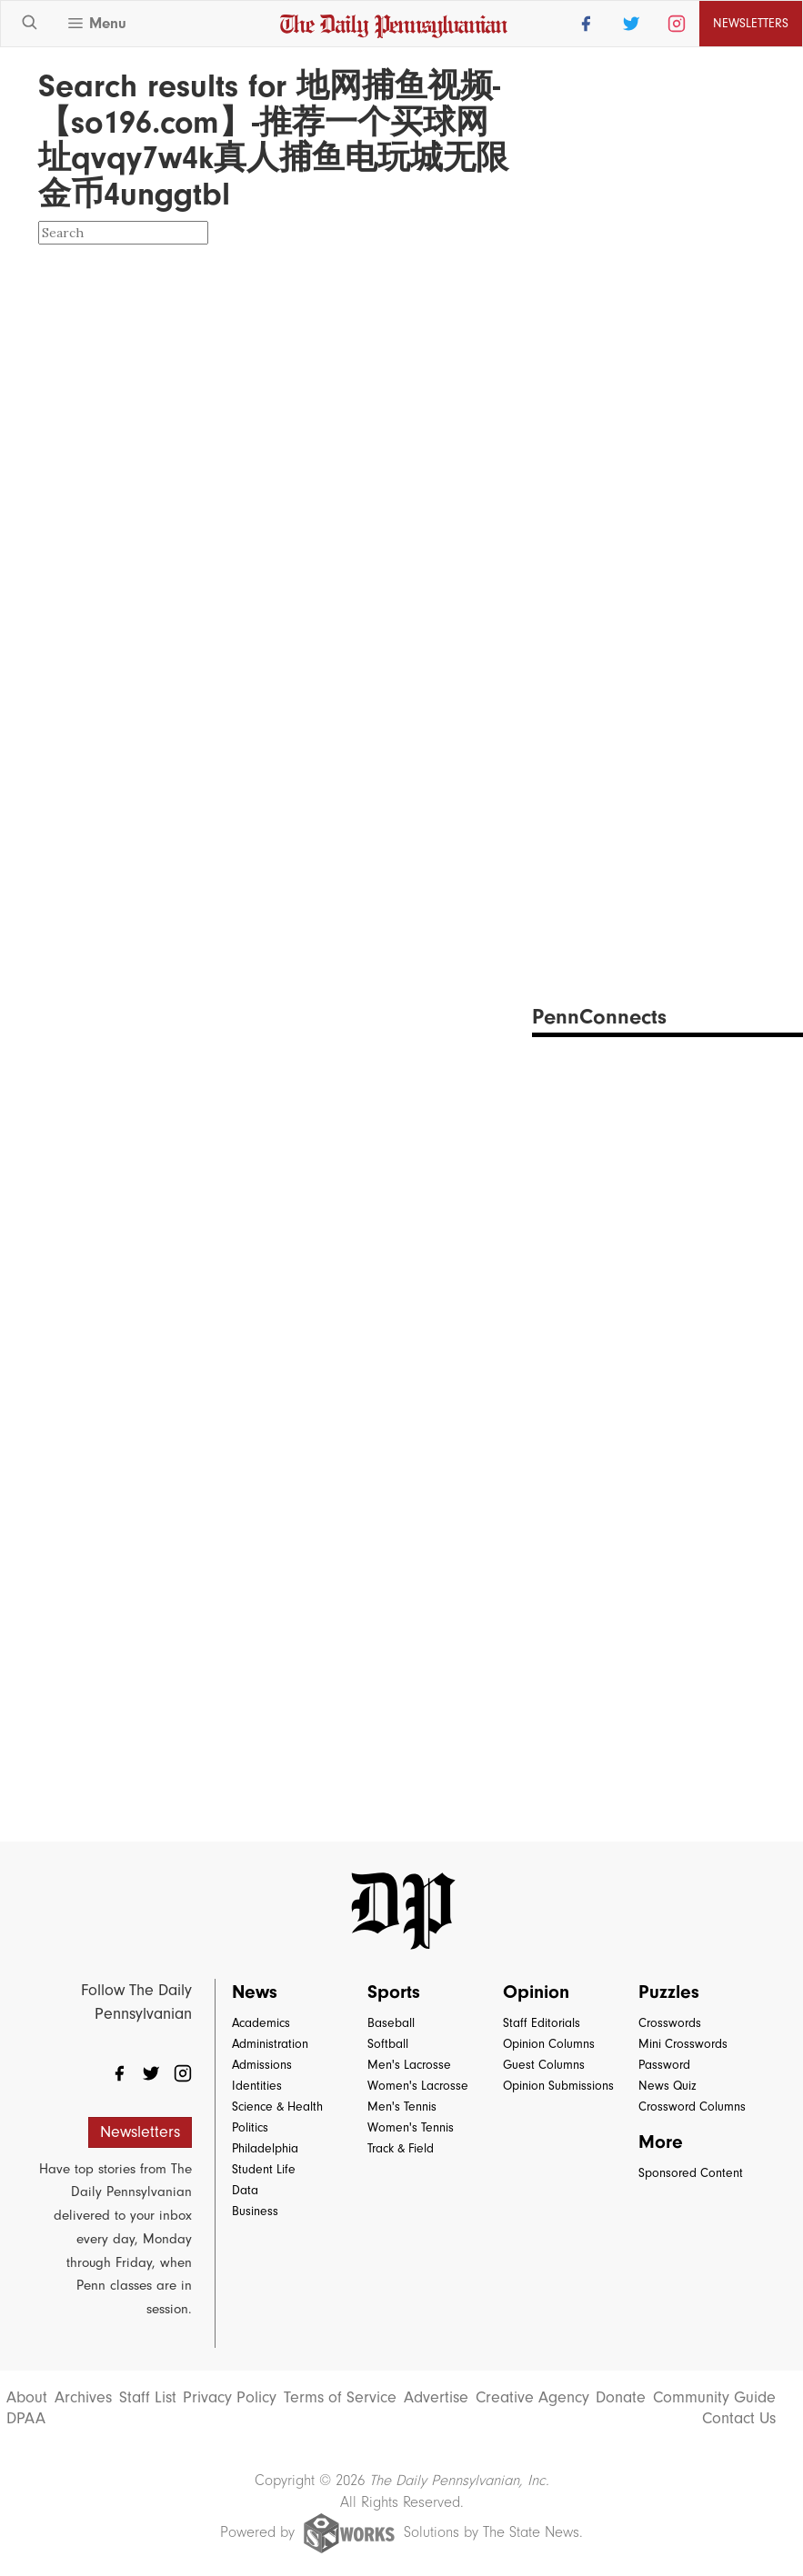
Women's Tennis (410, 2127)
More (660, 2141)
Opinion (536, 1991)
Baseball (391, 2023)
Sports (393, 1991)
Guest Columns (544, 2064)
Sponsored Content (690, 2173)
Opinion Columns (549, 2044)
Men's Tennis (402, 2106)
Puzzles (668, 1991)
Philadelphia (265, 2148)
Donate (621, 2398)
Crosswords (669, 2023)
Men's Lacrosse (409, 2064)
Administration (270, 2044)
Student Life (264, 2169)
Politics (250, 2127)
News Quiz (667, 2085)
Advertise (436, 2398)
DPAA (25, 2419)
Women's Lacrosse (417, 2085)
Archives (83, 2398)
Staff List (147, 2398)
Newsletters (750, 23)
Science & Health (277, 2106)
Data (245, 2190)
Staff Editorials (541, 2023)
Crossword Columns (692, 2106)
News (254, 1991)
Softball (387, 2044)
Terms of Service (340, 2398)
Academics (261, 2023)
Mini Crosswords (683, 2044)
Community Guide (714, 2398)
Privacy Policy (229, 2398)
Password (664, 2064)
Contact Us (739, 2419)
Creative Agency (532, 2398)
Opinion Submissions (558, 2085)
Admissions (262, 2064)
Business (255, 2211)
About (26, 2398)
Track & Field (400, 2148)
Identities (257, 2085)
